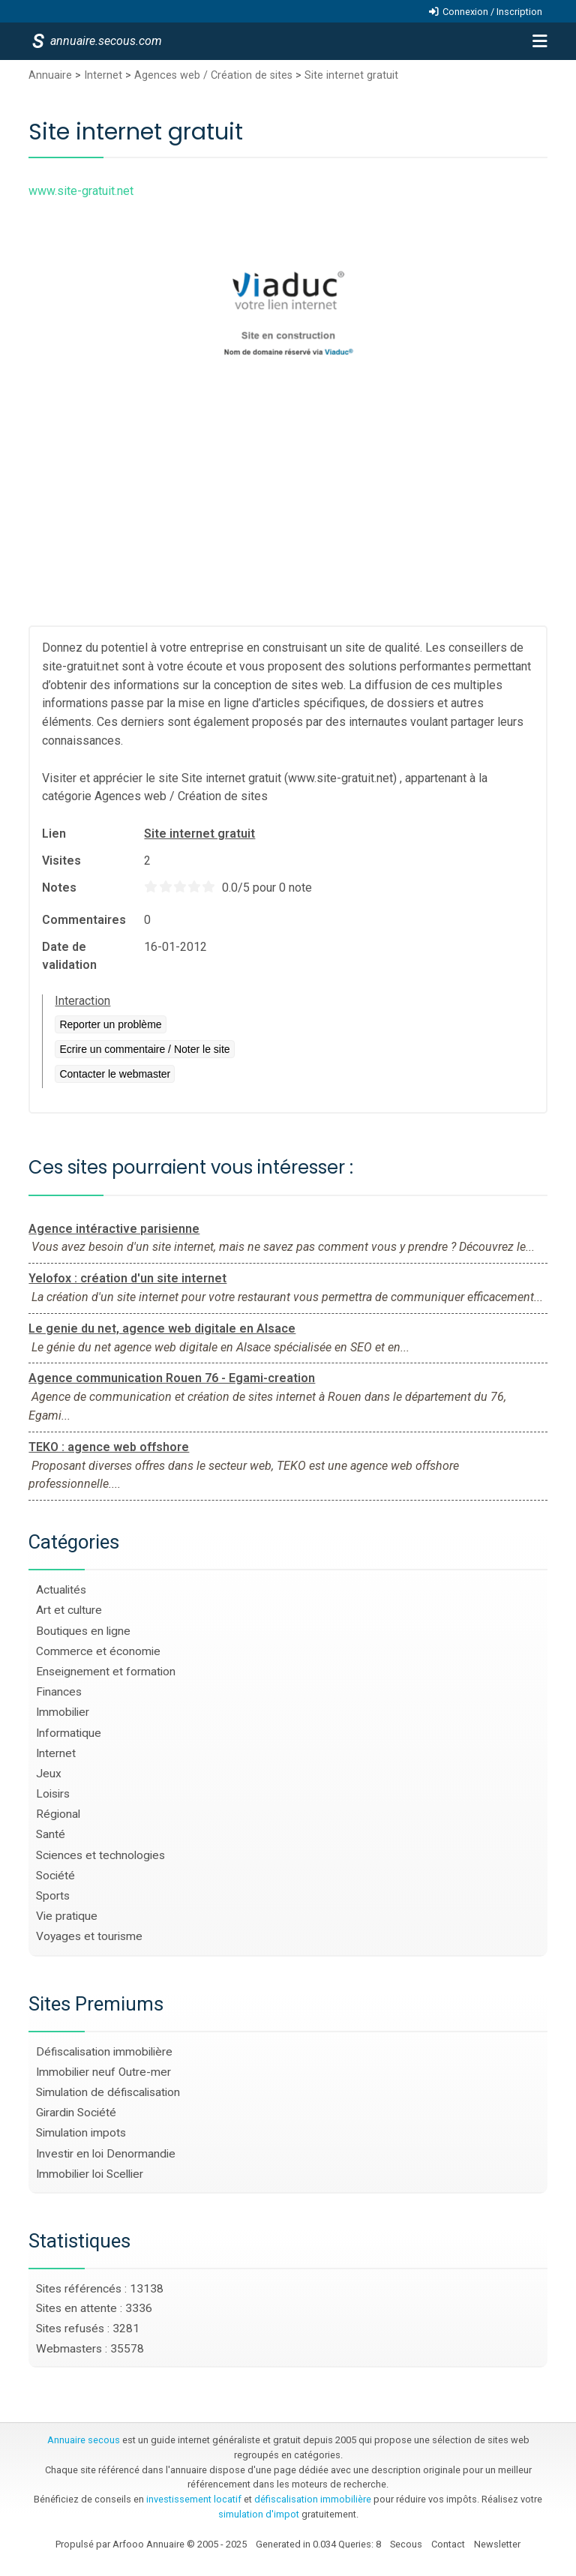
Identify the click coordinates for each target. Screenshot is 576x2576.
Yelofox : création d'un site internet (127, 1278)
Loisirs (53, 1794)
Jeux (49, 1773)
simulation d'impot (258, 2514)
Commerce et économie (98, 1651)
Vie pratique (67, 1916)
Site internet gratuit (351, 75)
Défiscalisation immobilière (104, 2052)
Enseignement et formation (106, 1671)
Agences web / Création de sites (213, 75)
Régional (58, 1814)
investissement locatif (194, 2499)
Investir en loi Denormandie (106, 2154)
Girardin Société (76, 2112)
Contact (448, 2544)
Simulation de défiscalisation (108, 2092)
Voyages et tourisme (89, 1936)
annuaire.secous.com (105, 41)
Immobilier (62, 1712)
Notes (59, 887)
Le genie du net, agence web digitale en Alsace (162, 1328)
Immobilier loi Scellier (89, 2174)
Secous (406, 2544)
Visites (61, 860)
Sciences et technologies (100, 1855)
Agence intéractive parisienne (114, 1229)
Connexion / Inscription (492, 11)
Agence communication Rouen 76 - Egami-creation (171, 1378)
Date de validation (69, 956)
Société (55, 1875)
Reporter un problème (110, 1024)
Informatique (68, 1733)
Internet (103, 75)
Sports (53, 1896)
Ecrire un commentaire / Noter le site (144, 1049)
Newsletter (497, 2544)
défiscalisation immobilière (312, 2499)
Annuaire (50, 75)
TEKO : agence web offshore (108, 1447)
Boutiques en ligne (83, 1631)
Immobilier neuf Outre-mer (103, 2072)
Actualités (61, 1590)
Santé (50, 1834)
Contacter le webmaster (114, 1074)
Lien (54, 833)
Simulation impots (81, 2133)
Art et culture (69, 1610)
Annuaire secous (83, 2440)
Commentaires (84, 920)
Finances (59, 1692)
